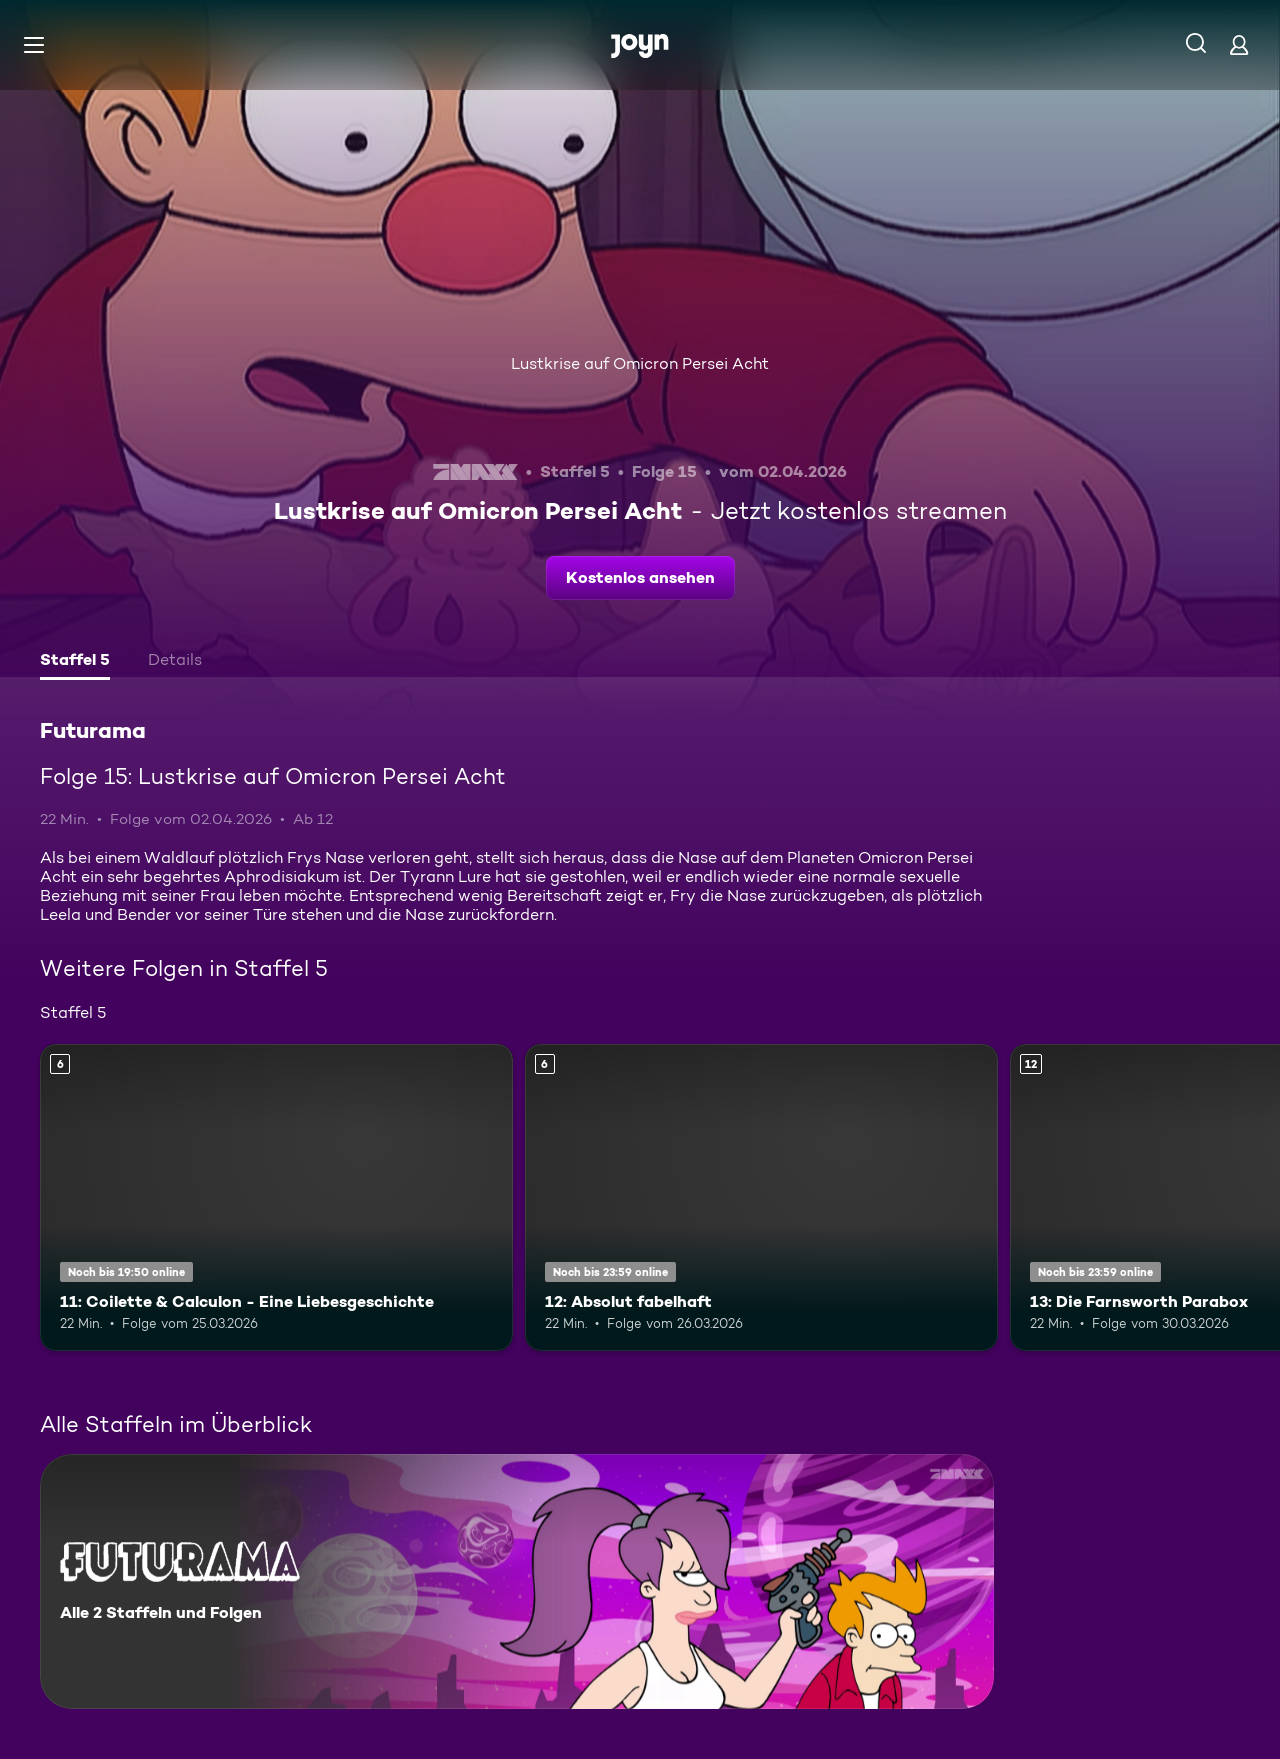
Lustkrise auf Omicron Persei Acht (640, 363)
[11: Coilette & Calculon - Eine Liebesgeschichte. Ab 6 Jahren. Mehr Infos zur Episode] (276, 1197)
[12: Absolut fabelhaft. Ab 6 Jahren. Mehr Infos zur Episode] (761, 1197)
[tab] (75, 662)
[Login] (1239, 44)
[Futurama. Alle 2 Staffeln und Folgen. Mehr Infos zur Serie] (517, 1581)
